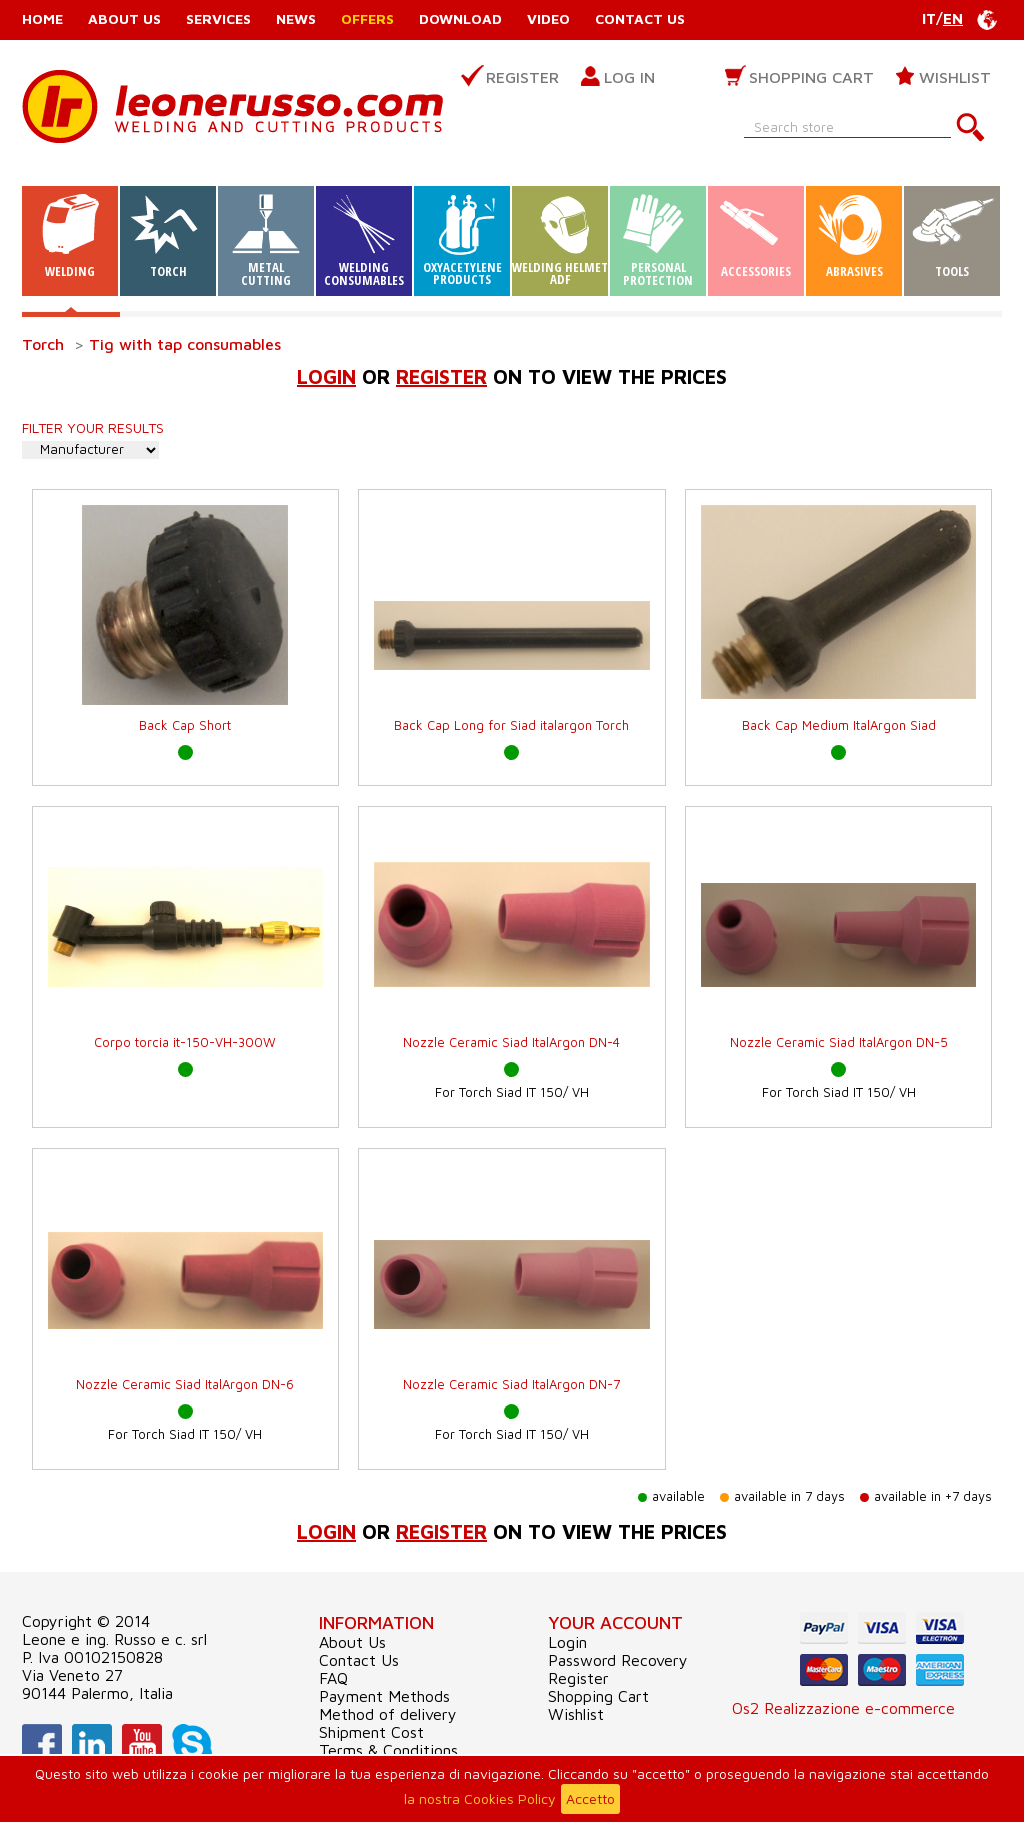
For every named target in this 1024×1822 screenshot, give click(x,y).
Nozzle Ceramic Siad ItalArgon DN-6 (185, 1384)
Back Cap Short (185, 725)
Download (460, 18)
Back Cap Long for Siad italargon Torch (511, 725)
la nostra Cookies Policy (480, 1798)
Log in (629, 77)
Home (42, 18)
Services (218, 18)
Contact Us (640, 18)
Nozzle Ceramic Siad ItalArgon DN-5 (839, 1042)
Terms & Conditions (388, 1750)
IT (929, 18)
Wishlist (955, 77)
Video (548, 18)
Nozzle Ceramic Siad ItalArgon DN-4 (511, 1042)
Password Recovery (618, 1660)
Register (522, 77)
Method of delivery (388, 1714)
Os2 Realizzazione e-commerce (843, 1708)
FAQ (333, 1678)
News (296, 18)
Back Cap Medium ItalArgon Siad (839, 725)
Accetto (590, 1798)
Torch (43, 344)
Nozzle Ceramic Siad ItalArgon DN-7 (511, 1384)
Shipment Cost (371, 1732)
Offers (367, 18)
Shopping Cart (811, 77)
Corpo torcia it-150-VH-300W (185, 1042)
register (441, 376)
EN (953, 18)
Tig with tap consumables (185, 344)
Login (326, 376)
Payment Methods (384, 1696)
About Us (124, 18)
